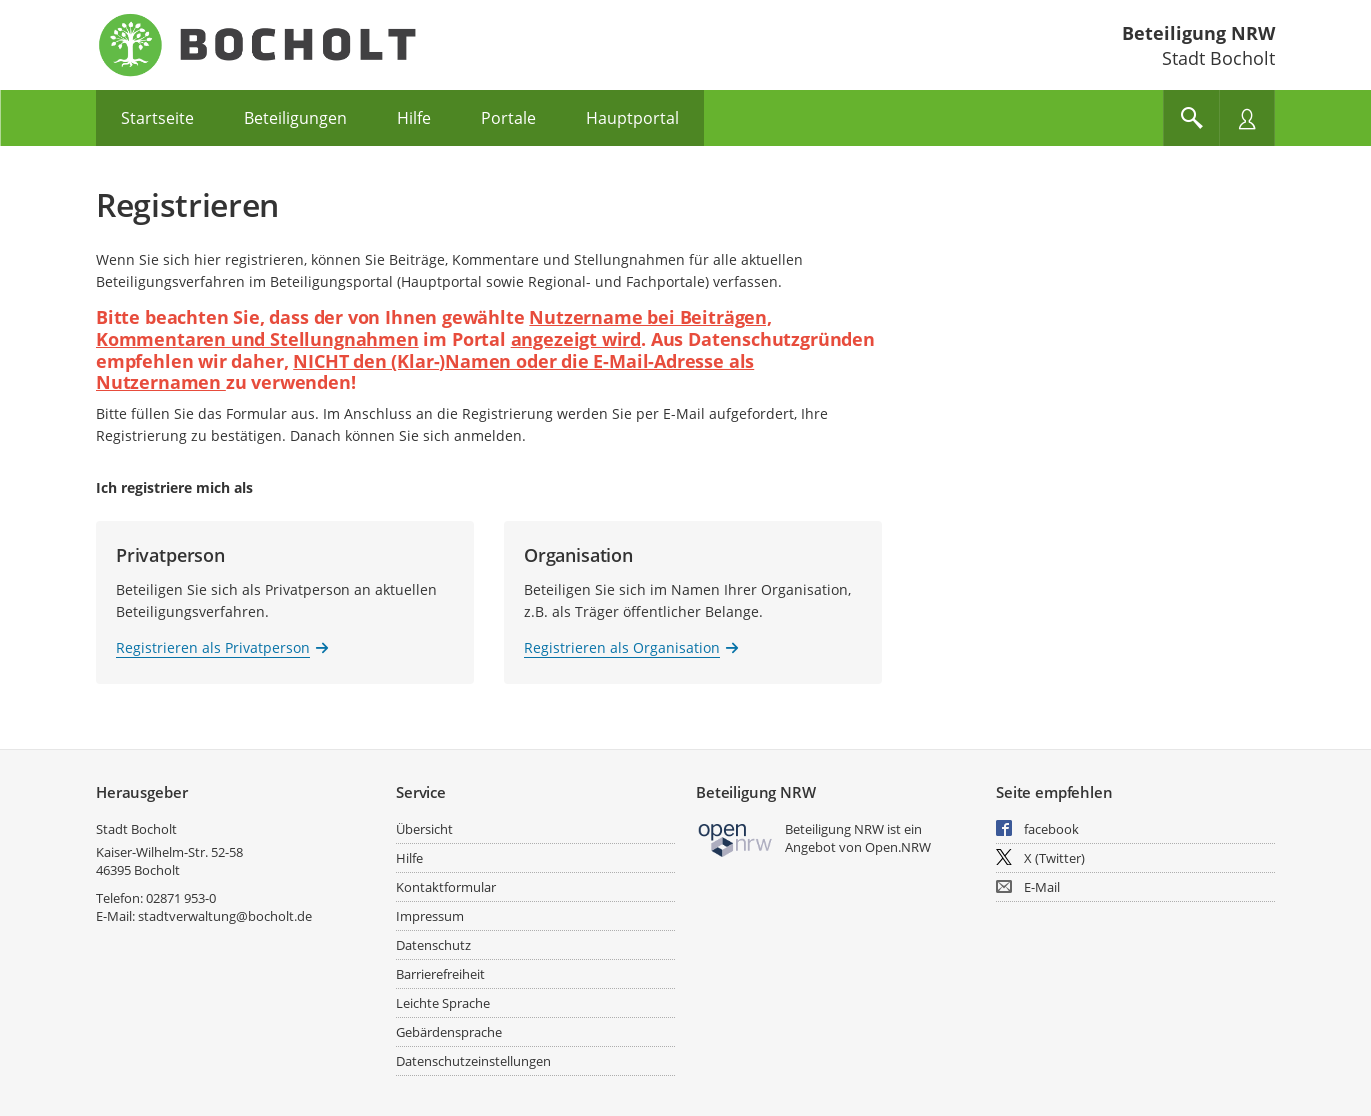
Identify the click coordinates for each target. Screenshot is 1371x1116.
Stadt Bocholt (136, 829)
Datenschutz (433, 945)
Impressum (430, 916)
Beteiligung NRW (1198, 33)
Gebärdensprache (449, 1032)
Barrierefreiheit (440, 974)
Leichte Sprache (443, 1003)
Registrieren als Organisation (622, 647)
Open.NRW (898, 847)
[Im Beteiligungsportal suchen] (1191, 118)
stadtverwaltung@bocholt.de (225, 916)
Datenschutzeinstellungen (473, 1061)
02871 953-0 (181, 898)
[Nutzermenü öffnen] (1247, 118)
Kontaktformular (446, 887)
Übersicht (424, 829)
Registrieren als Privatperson (213, 647)
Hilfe (409, 858)
